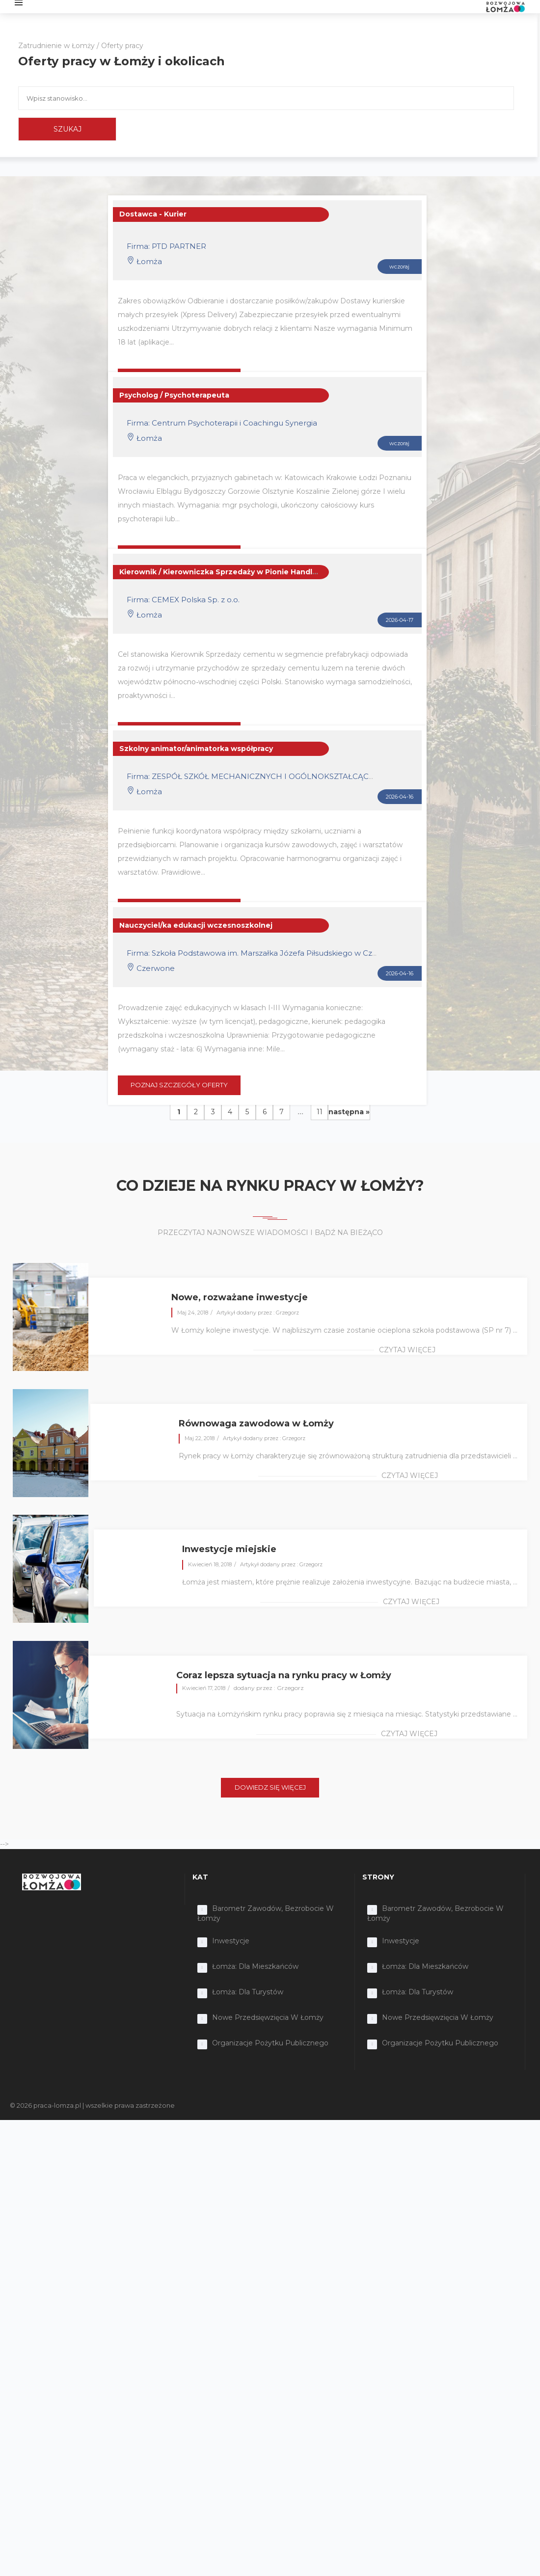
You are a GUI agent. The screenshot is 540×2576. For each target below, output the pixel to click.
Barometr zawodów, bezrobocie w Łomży (265, 1913)
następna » (349, 1111)
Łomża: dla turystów (247, 1991)
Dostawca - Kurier (153, 214)
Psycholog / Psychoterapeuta (174, 395)
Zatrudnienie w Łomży (56, 45)
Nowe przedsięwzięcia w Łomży (268, 2017)
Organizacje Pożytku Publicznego (270, 2043)
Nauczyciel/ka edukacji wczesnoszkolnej (195, 925)
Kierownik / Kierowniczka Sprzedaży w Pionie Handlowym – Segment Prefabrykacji (273, 571)
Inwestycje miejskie (229, 1549)
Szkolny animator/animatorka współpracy (196, 748)
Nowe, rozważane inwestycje (239, 1297)
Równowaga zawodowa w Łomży (256, 1423)
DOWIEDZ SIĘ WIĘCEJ (270, 1787)
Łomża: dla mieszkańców (255, 1966)
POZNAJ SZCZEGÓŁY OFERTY (179, 1085)
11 (320, 1111)
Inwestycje (230, 1940)
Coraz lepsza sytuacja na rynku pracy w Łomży (283, 1675)
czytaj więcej (407, 1349)
